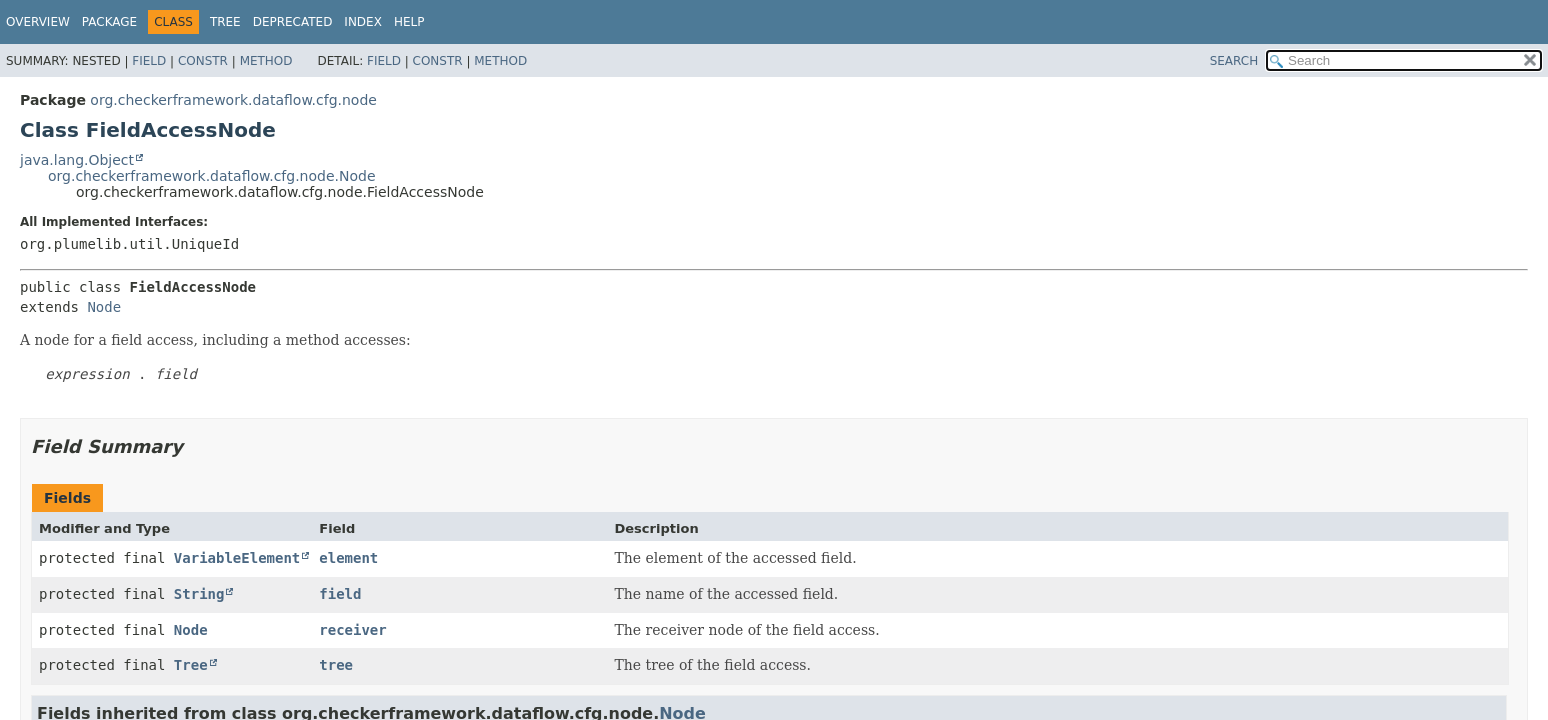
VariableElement (237, 558)
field (340, 594)
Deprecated (293, 22)
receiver (352, 630)
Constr (203, 61)
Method (266, 61)
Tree (225, 22)
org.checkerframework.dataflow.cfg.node (233, 100)
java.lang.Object (77, 160)
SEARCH (1234, 61)
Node (104, 307)
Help (409, 22)
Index (363, 22)
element (348, 558)
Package (109, 22)
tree (336, 665)
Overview (38, 22)
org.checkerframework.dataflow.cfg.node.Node (212, 176)
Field (149, 61)
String (199, 594)
